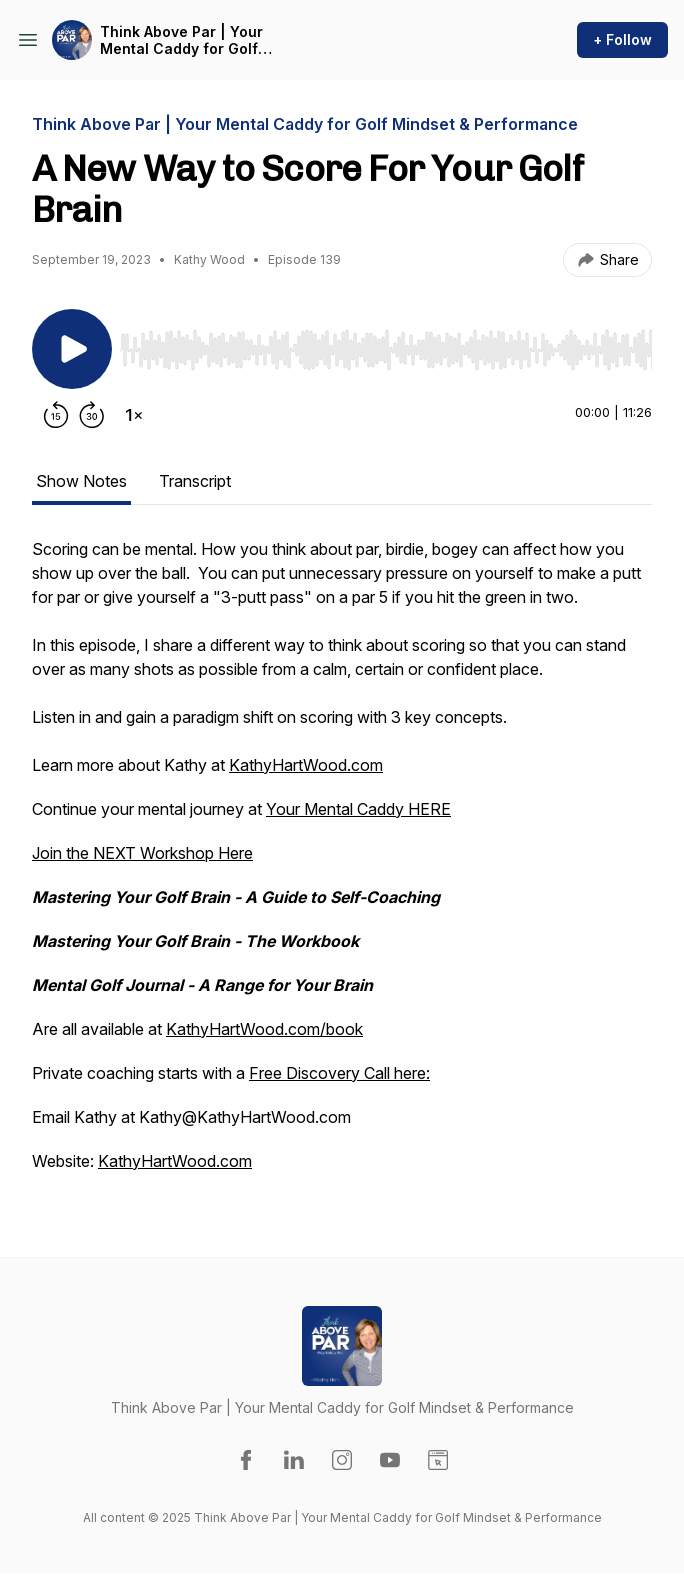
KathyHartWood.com (306, 765)
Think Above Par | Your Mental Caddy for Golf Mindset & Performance (184, 40)
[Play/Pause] (72, 349)
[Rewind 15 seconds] (56, 415)
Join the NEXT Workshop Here (142, 853)
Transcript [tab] (195, 481)
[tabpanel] (342, 865)
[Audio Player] (386, 344)
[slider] (386, 350)
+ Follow (622, 39)
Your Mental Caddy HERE (358, 809)
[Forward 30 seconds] (92, 415)
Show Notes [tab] (81, 481)
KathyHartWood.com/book (264, 1029)
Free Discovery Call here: (339, 1073)
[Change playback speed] (134, 415)
